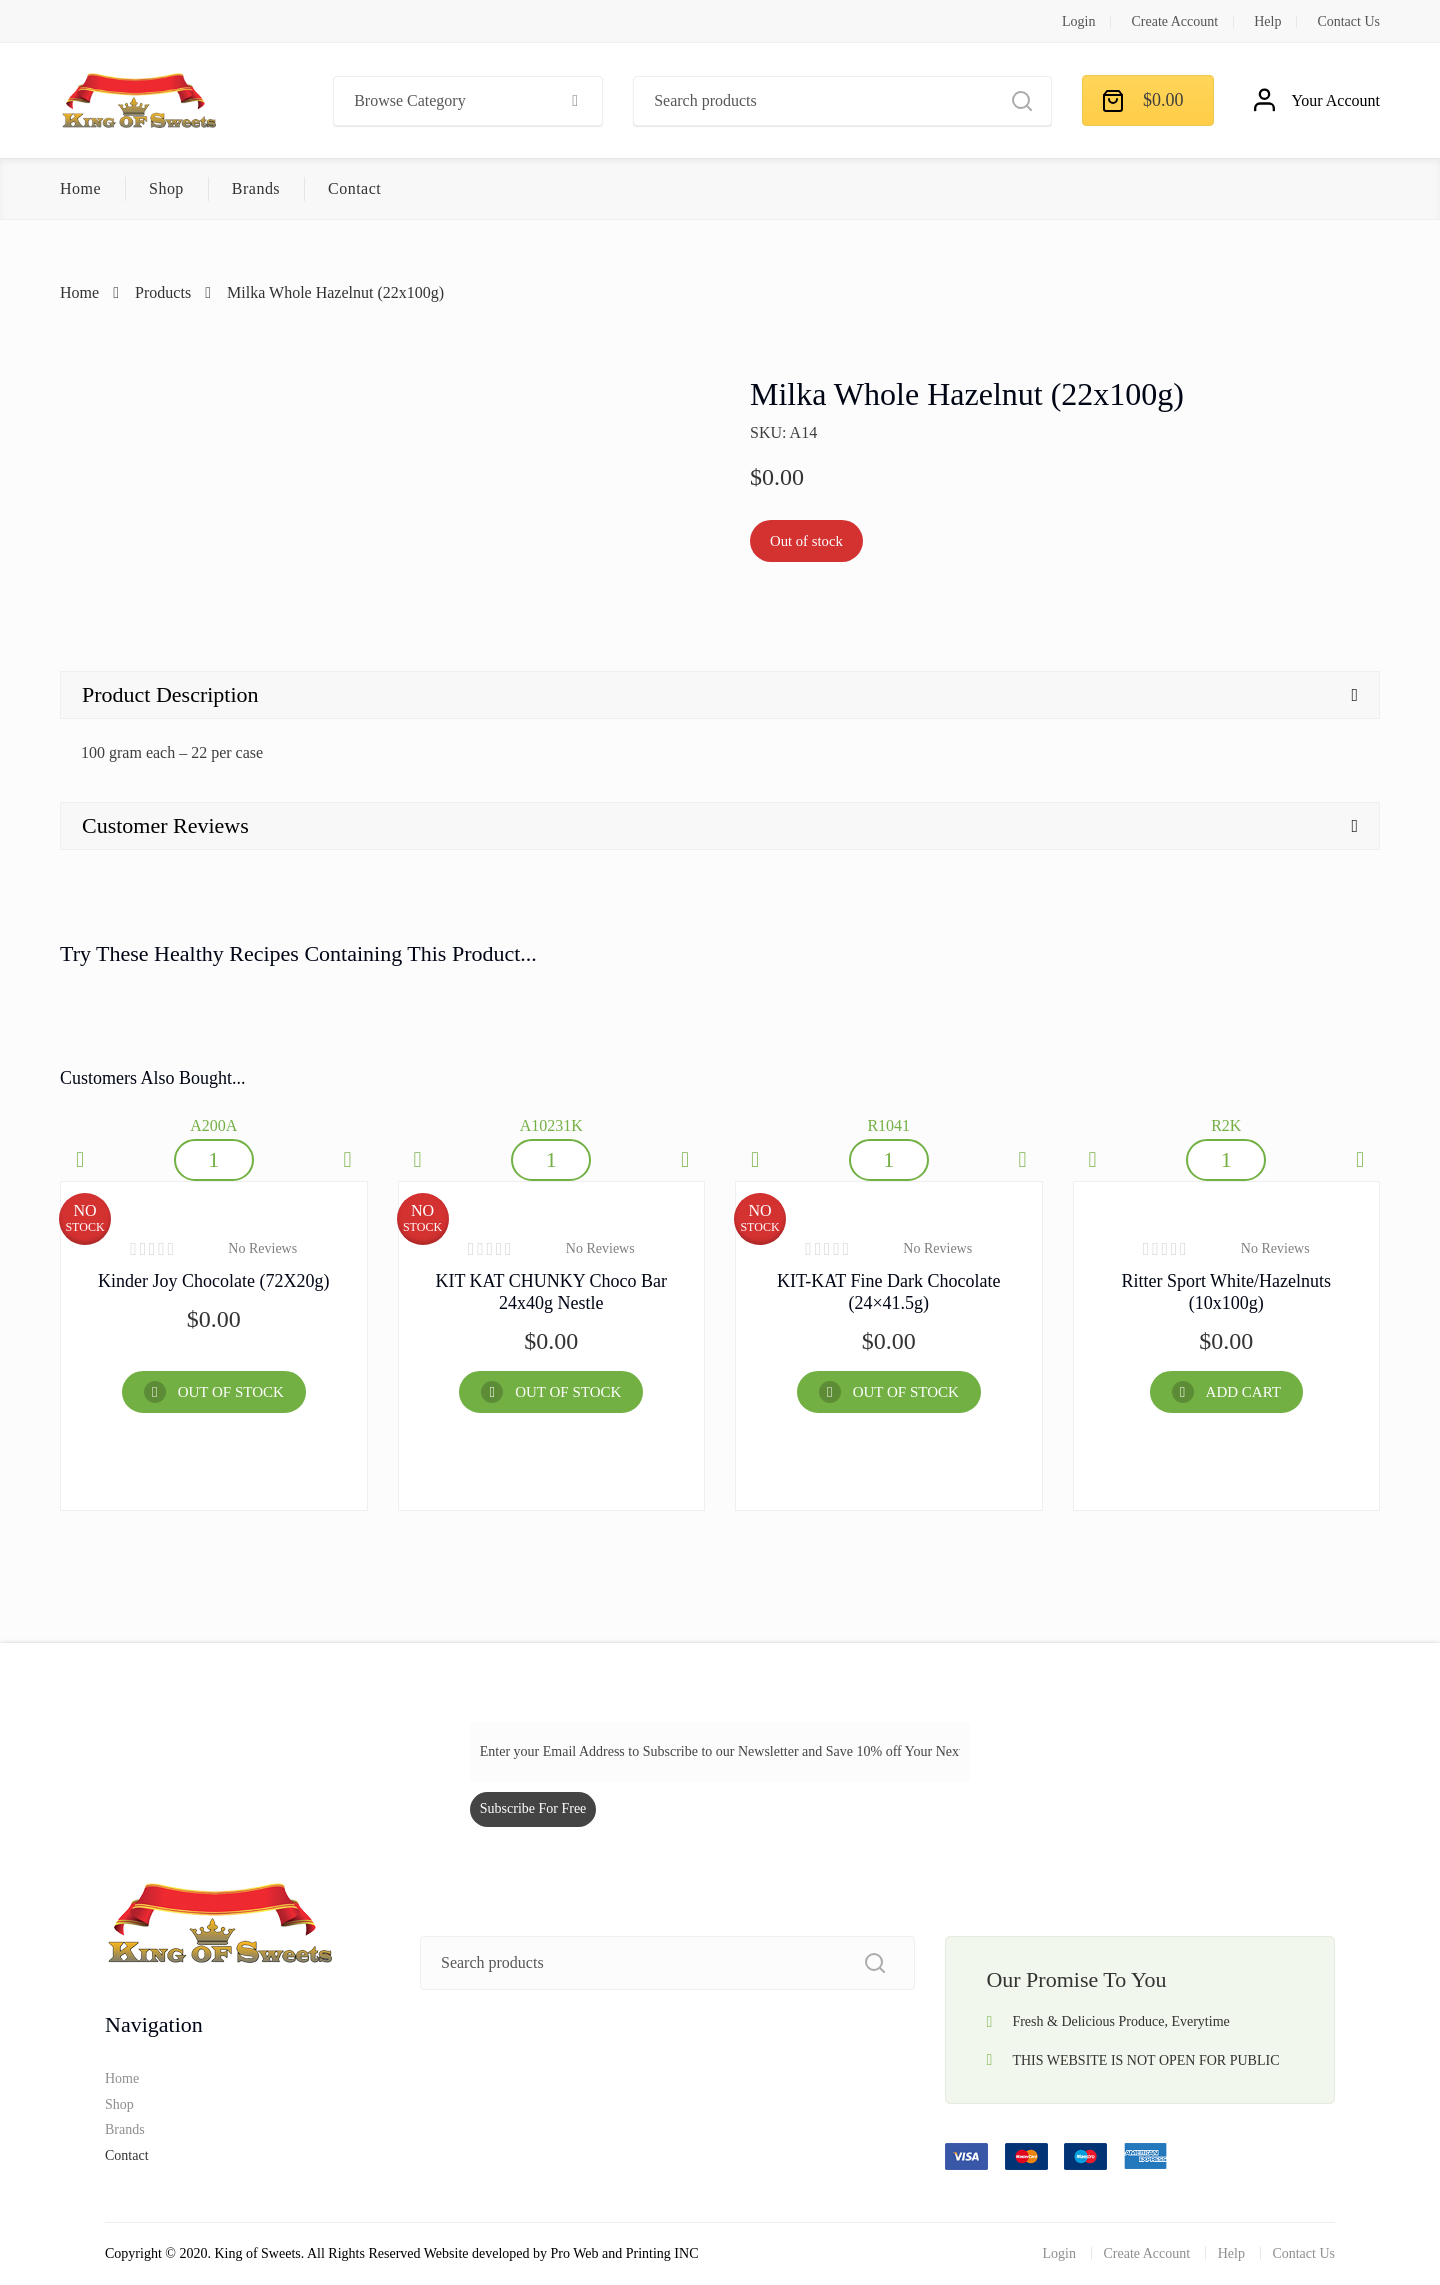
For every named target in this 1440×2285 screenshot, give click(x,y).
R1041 (888, 1125)
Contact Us (1348, 21)
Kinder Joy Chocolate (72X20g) (213, 1281)
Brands (256, 188)
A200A (213, 1125)
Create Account (1174, 21)
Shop (166, 188)
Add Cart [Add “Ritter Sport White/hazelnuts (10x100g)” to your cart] (1243, 1392)
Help (1267, 21)
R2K (1226, 1125)
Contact (354, 188)
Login (1078, 21)
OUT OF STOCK (231, 1392)
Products (163, 292)
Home (80, 188)
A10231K (551, 1125)
